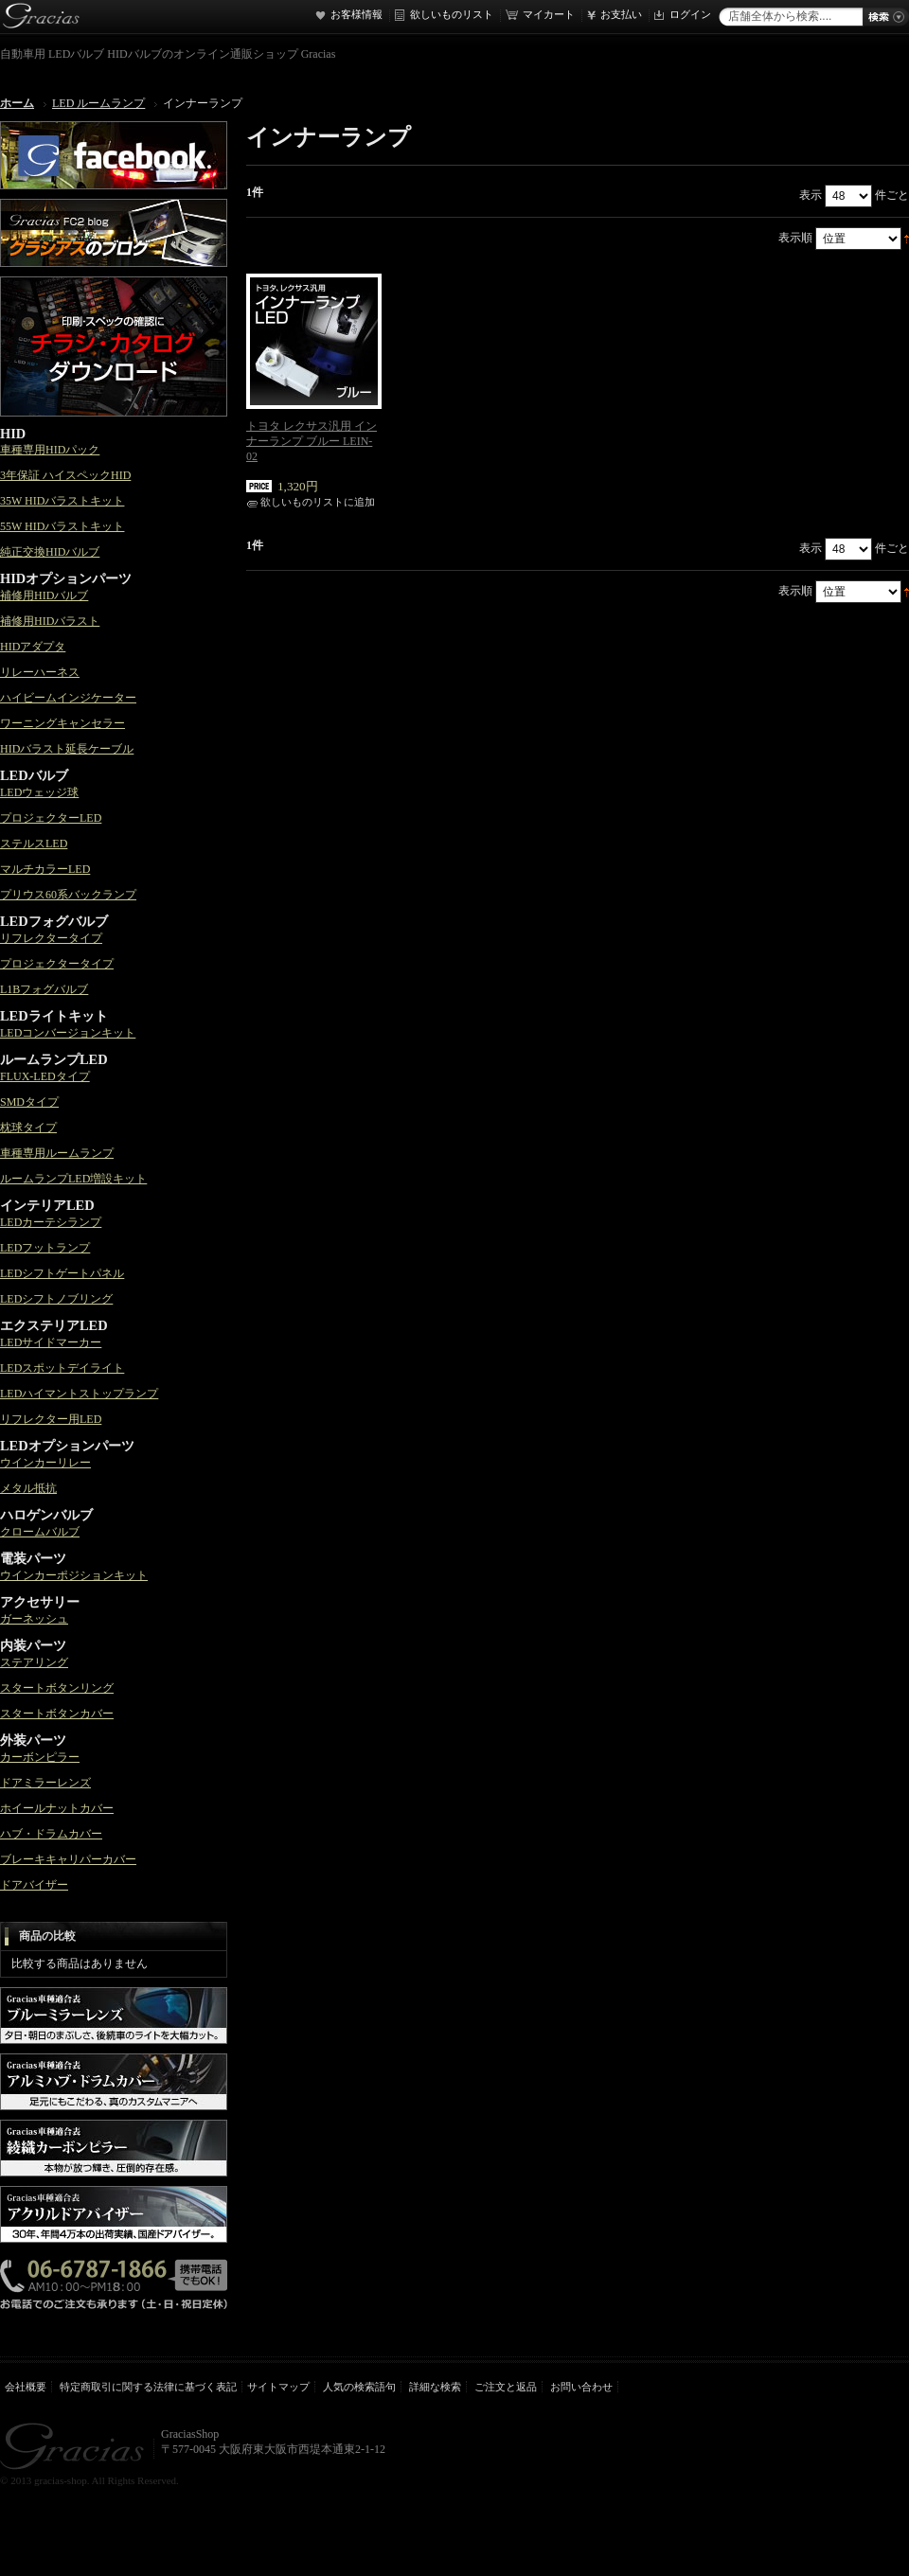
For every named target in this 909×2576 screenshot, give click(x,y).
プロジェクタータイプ (57, 963)
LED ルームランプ (98, 103)
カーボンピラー (40, 1757)
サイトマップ (278, 2386)
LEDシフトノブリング (56, 1299)
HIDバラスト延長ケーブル (67, 748)
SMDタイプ (29, 1102)
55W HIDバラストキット (62, 526)
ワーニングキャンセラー (62, 723)
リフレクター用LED (50, 1419)
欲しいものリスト (451, 14)
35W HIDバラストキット (62, 500)
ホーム (17, 103)
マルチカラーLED (45, 869)
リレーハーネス (40, 672)
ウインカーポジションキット (74, 1575)
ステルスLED (33, 843)
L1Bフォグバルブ (44, 989)
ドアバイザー (34, 1885)
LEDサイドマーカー (50, 1342)
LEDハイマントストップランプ (79, 1393)
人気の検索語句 (359, 2386)
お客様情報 (356, 14)
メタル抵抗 (28, 1488)
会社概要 (25, 2386)
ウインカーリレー (45, 1462)
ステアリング (34, 1662)
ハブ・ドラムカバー (51, 1833)
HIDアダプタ (32, 646)
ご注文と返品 (505, 2386)
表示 (810, 195)
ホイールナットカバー (57, 1808)
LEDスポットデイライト (62, 1368)
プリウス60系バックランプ (68, 894)
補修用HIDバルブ (44, 595)
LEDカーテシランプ (50, 1222)
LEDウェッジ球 (39, 792)
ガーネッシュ (34, 1619)
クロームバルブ (40, 1531)
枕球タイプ (28, 1127)
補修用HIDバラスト (49, 621)
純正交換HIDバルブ (49, 552)
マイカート (549, 14)
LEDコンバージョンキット (67, 1032)
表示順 (795, 237)
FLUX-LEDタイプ (45, 1076)
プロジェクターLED (50, 818)
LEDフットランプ (45, 1247)
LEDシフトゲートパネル (62, 1273)
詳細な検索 (435, 2386)
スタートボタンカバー (57, 1713)
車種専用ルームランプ (57, 1153)
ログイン (690, 14)
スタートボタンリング (57, 1688)
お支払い (621, 14)
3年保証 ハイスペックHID (65, 475)
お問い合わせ (581, 2386)
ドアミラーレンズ (45, 1782)
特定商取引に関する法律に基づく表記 (148, 2386)
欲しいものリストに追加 (317, 501)
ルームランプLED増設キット (73, 1178)
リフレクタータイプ (51, 938)
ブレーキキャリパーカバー (68, 1859)
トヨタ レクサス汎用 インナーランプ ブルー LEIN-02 (311, 441)
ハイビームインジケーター (68, 697)
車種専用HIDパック (49, 449)
